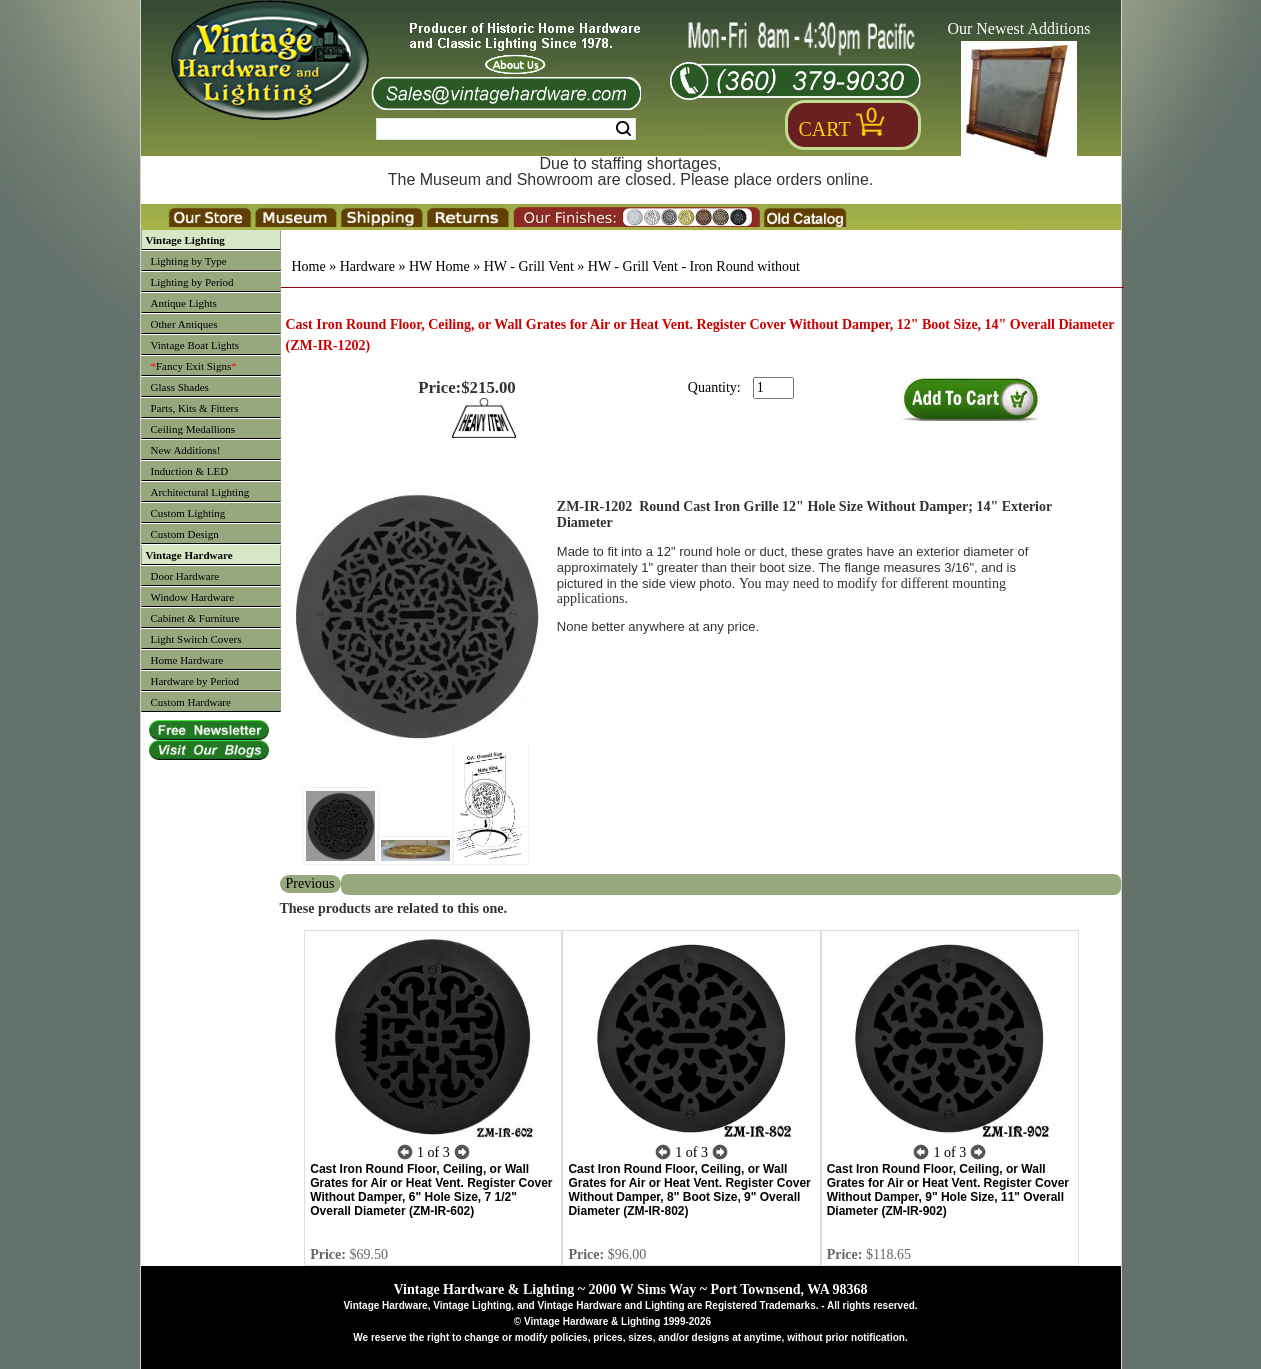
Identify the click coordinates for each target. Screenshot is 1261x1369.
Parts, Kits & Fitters (195, 408)
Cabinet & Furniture (195, 618)
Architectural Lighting (200, 492)
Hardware (367, 266)
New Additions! (186, 450)
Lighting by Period (192, 282)
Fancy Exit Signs (194, 366)
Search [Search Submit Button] (623, 129)
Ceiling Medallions (193, 429)
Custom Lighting (188, 513)
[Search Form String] (506, 129)
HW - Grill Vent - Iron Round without (694, 266)
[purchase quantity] (773, 388)
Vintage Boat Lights (195, 345)
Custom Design (185, 534)
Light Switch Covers (196, 639)
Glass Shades (180, 387)
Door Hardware (185, 576)
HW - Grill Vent (529, 266)
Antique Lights (184, 303)
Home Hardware (187, 660)
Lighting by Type (189, 261)
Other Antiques (184, 324)
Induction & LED (190, 471)
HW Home (439, 266)
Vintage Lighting (185, 240)
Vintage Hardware (189, 555)
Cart (825, 129)
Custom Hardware (191, 702)
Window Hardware (193, 597)
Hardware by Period (195, 681)
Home (309, 266)
